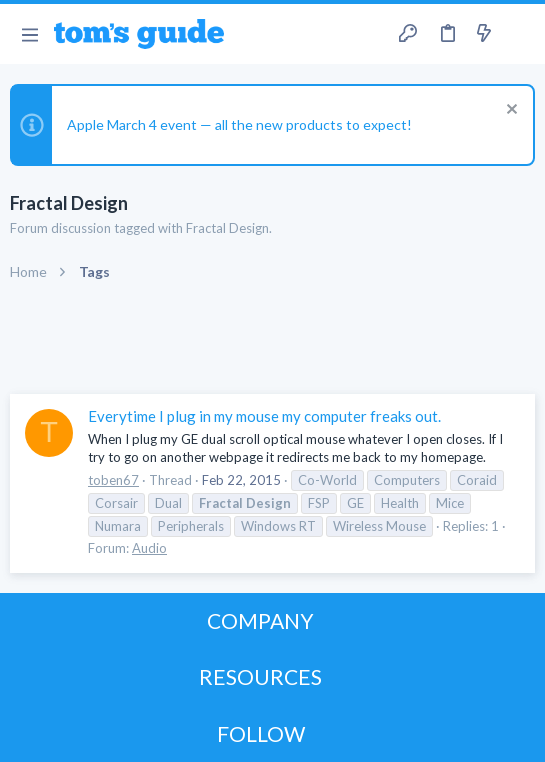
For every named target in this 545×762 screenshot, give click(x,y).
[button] (29, 34)
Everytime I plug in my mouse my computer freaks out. (264, 416)
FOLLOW (261, 733)
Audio (149, 548)
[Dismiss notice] (509, 111)
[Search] (518, 34)
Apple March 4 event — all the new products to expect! (239, 124)
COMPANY (260, 620)
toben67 (113, 480)
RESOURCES (260, 676)
